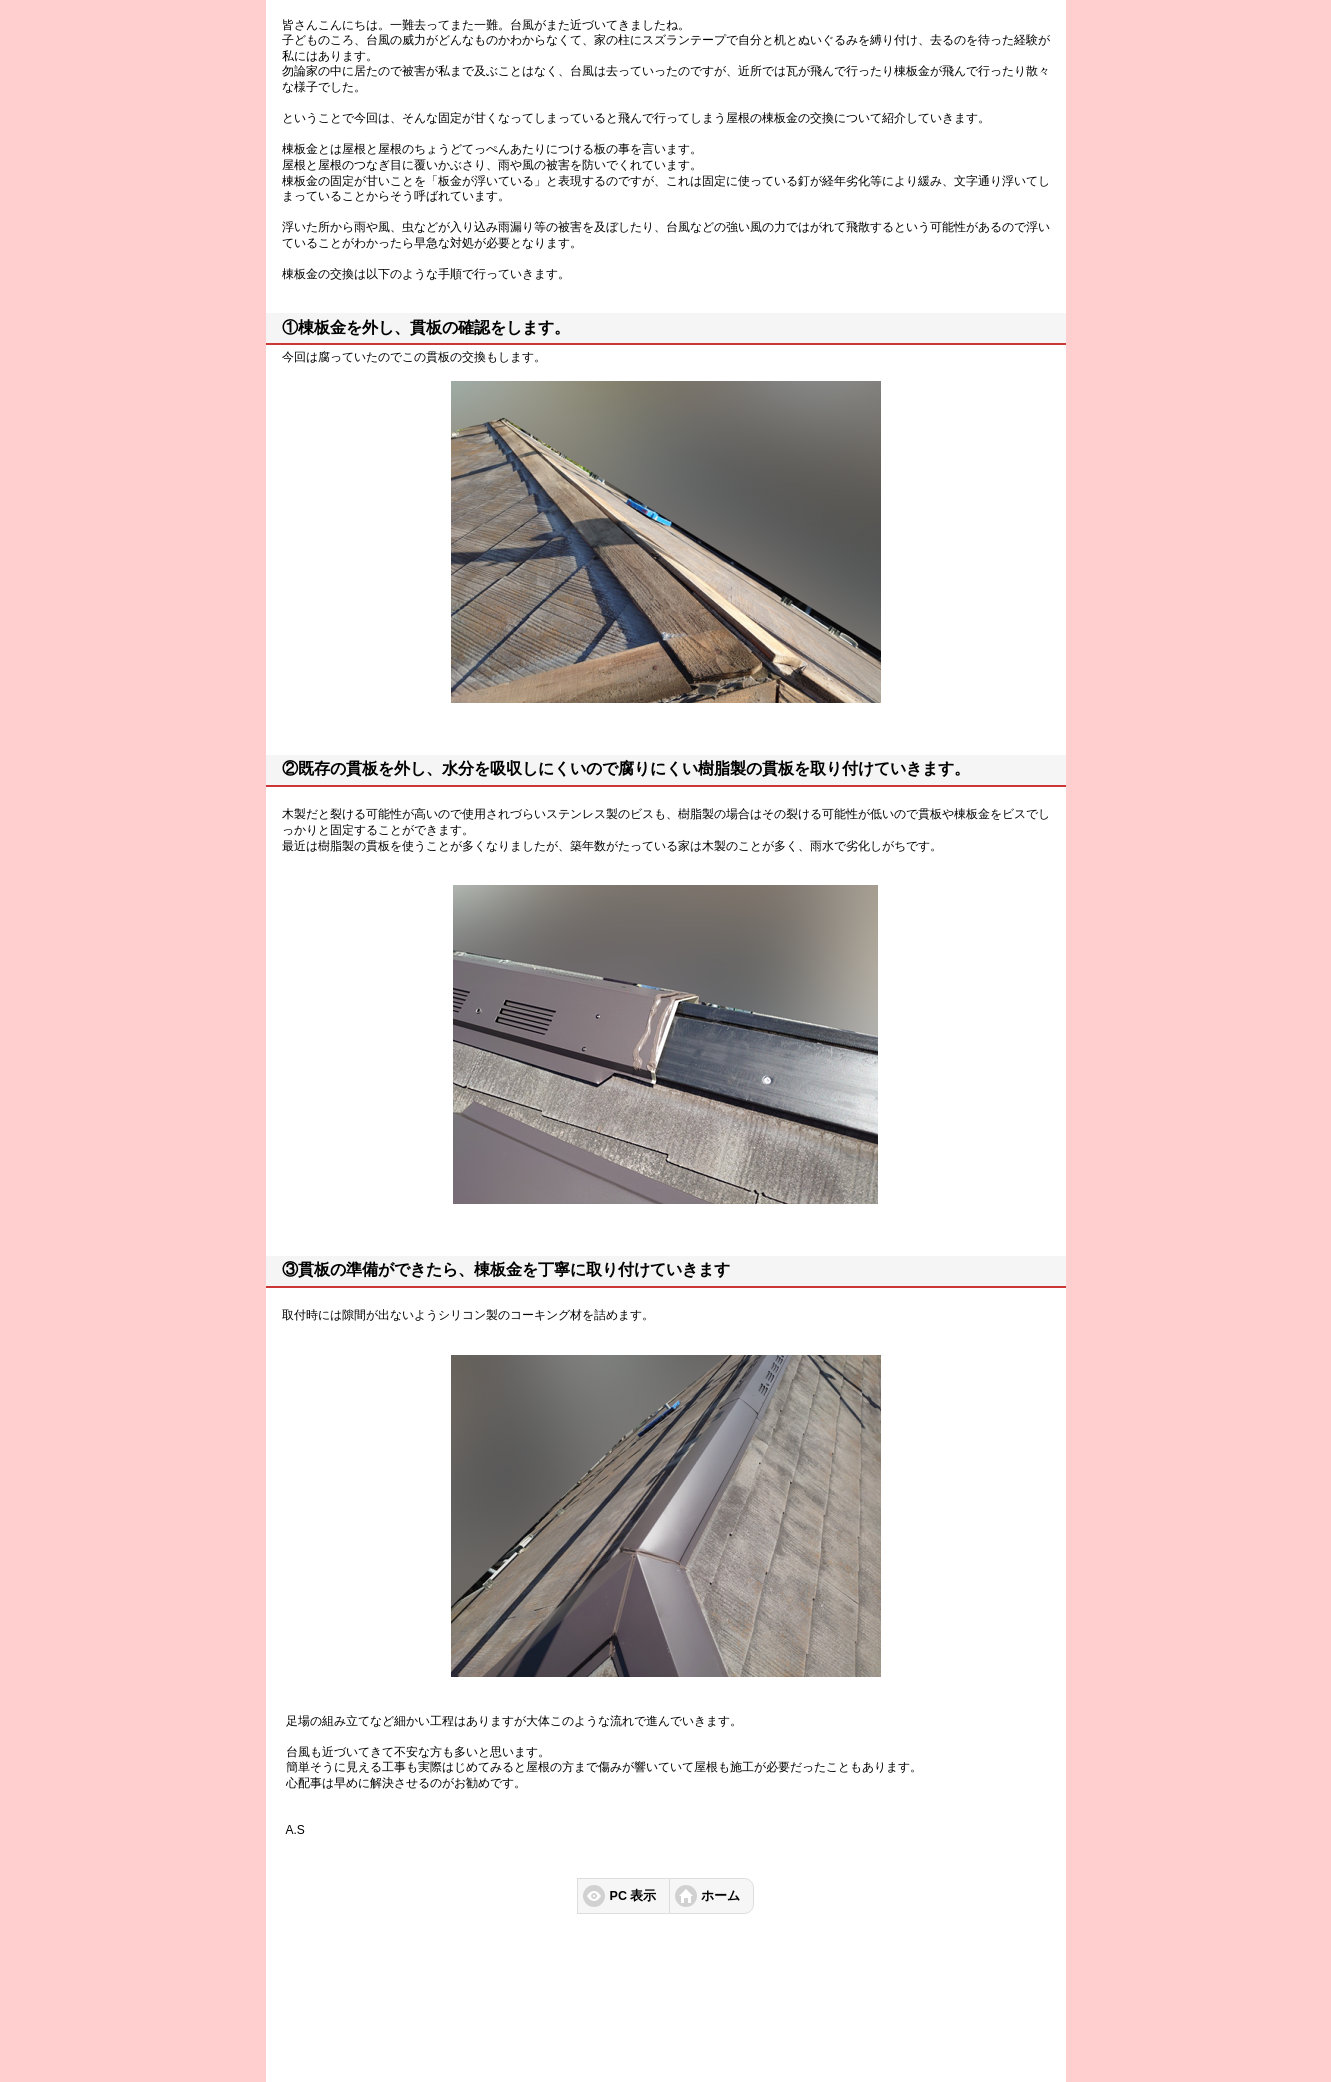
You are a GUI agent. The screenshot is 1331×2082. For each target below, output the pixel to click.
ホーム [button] (720, 1896)
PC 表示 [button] (633, 1896)
